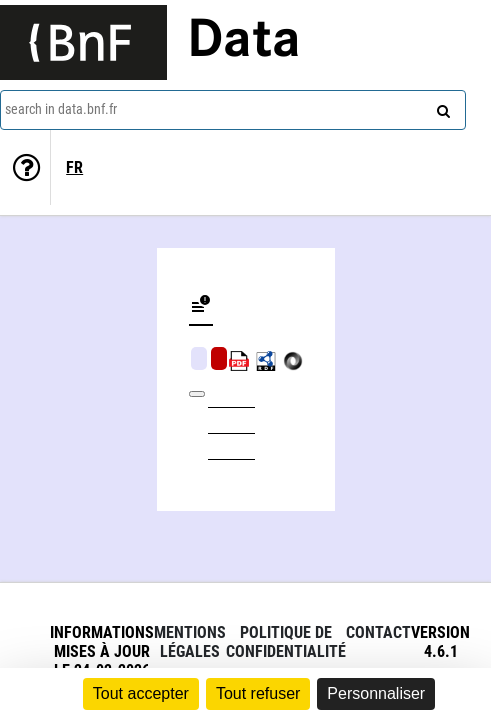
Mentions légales (190, 642)
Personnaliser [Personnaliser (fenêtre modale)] (376, 693)
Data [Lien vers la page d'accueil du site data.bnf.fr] (244, 42)
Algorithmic (219, 358)
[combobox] (233, 110)
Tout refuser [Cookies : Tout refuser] (258, 693)
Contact (378, 632)
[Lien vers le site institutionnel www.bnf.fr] (83, 42)
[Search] (441, 107)
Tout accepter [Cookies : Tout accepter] (141, 693)
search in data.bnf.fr (61, 109)
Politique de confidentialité (286, 642)
